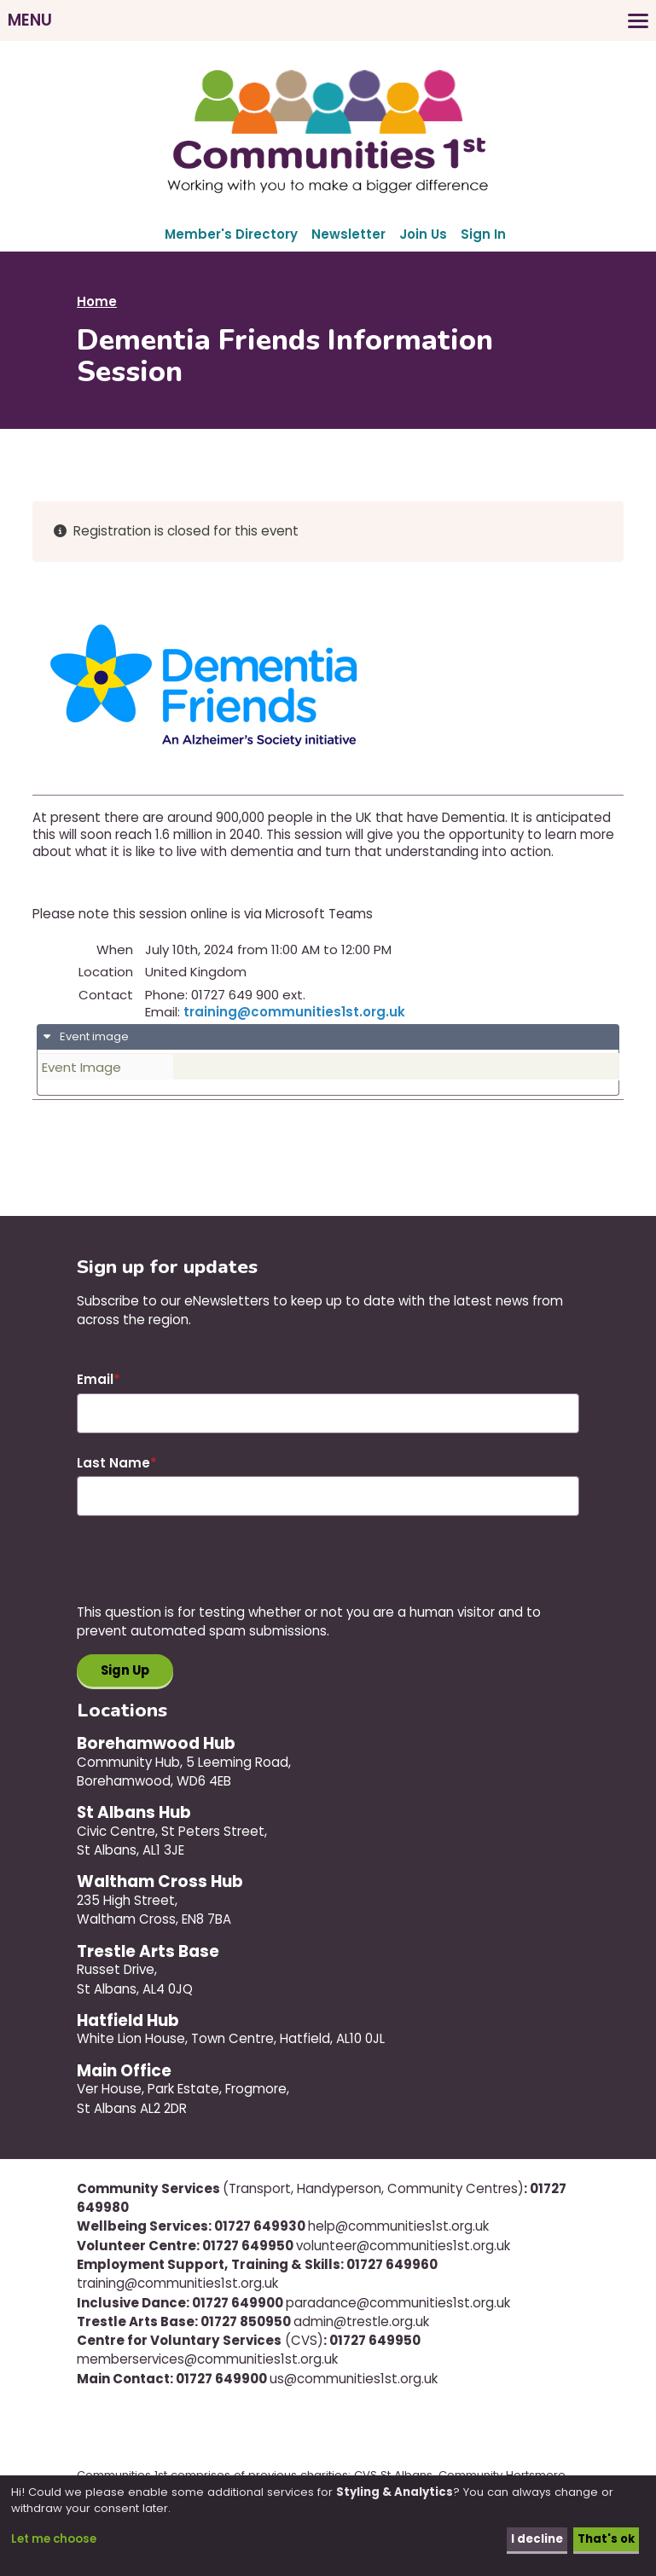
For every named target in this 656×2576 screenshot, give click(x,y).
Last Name (113, 1463)
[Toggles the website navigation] (328, 20)
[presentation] (206, 1570)
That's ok (606, 2540)
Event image (93, 1036)
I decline (537, 2540)
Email (95, 1379)
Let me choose (53, 2540)
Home (97, 301)
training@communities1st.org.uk (294, 1012)
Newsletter (348, 234)
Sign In (483, 234)
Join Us (423, 234)
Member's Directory (231, 234)
